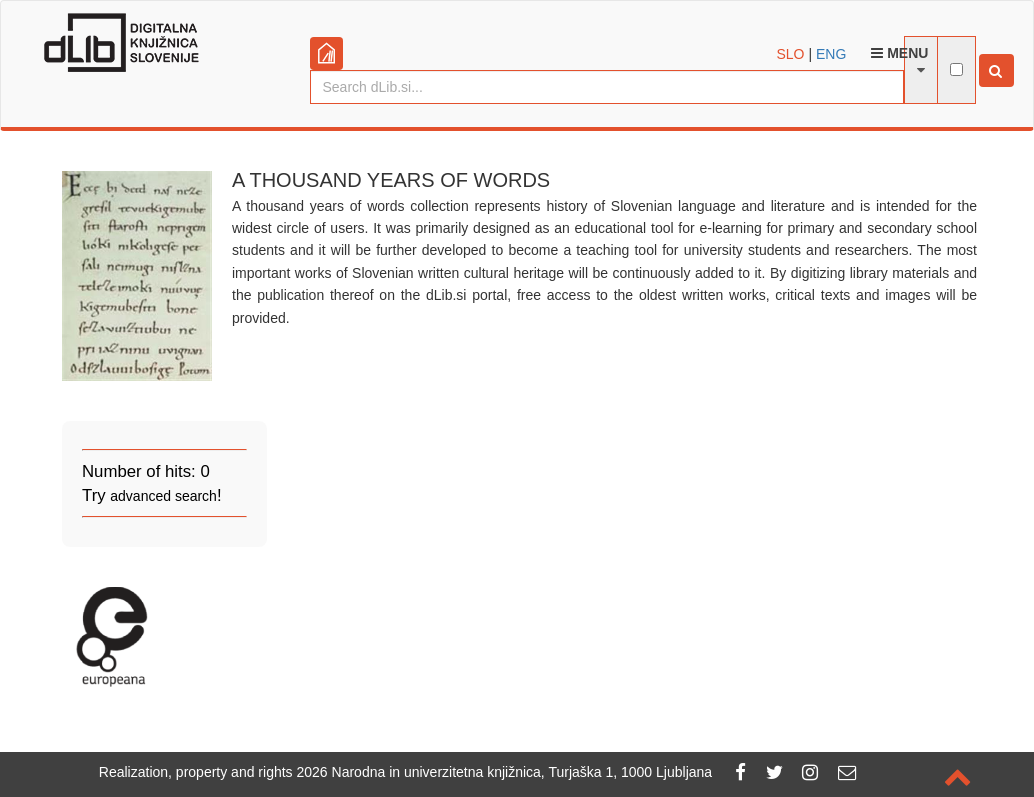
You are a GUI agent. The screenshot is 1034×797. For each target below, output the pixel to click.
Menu (899, 53)
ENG (831, 54)
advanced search (163, 496)
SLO (791, 54)
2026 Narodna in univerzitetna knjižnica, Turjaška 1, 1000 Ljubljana (505, 772)
